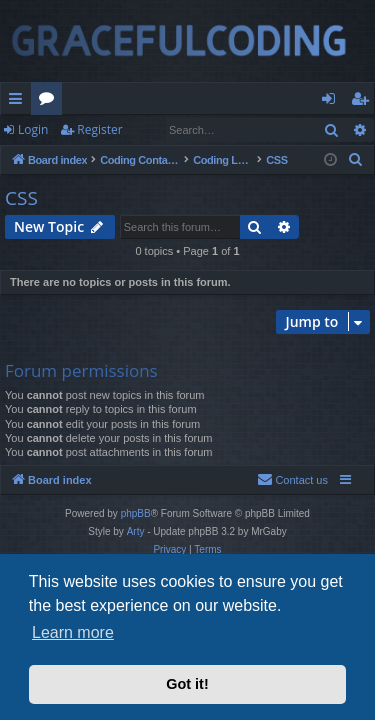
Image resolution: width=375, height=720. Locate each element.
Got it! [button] (187, 684)
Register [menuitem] (364, 102)
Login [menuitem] (332, 102)
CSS (21, 198)
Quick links (19, 102)
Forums (50, 102)
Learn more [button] (73, 632)
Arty (136, 531)
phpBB (136, 513)
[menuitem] (356, 160)
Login (33, 129)
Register (99, 129)
